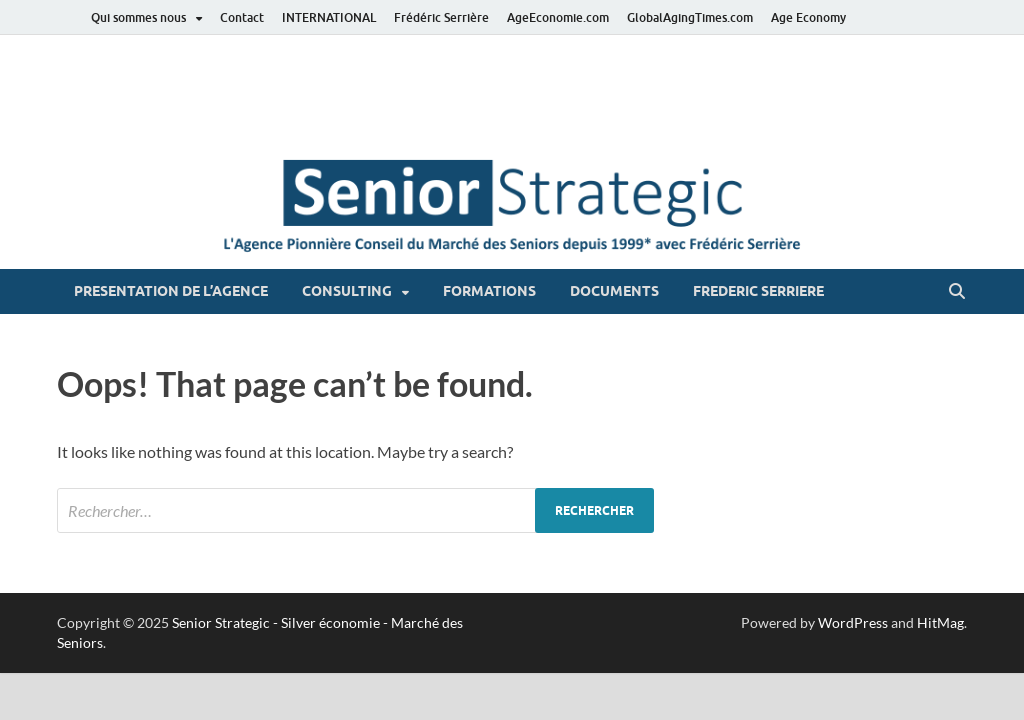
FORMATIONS (489, 291)
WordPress (853, 622)
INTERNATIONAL (329, 17)
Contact (242, 17)
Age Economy (808, 17)
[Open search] (957, 292)
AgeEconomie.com (558, 17)
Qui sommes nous (138, 17)
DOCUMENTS (614, 291)
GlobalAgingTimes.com (690, 17)
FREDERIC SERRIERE (758, 291)
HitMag (940, 622)
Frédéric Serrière (441, 17)
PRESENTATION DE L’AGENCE (171, 291)
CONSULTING (347, 291)
